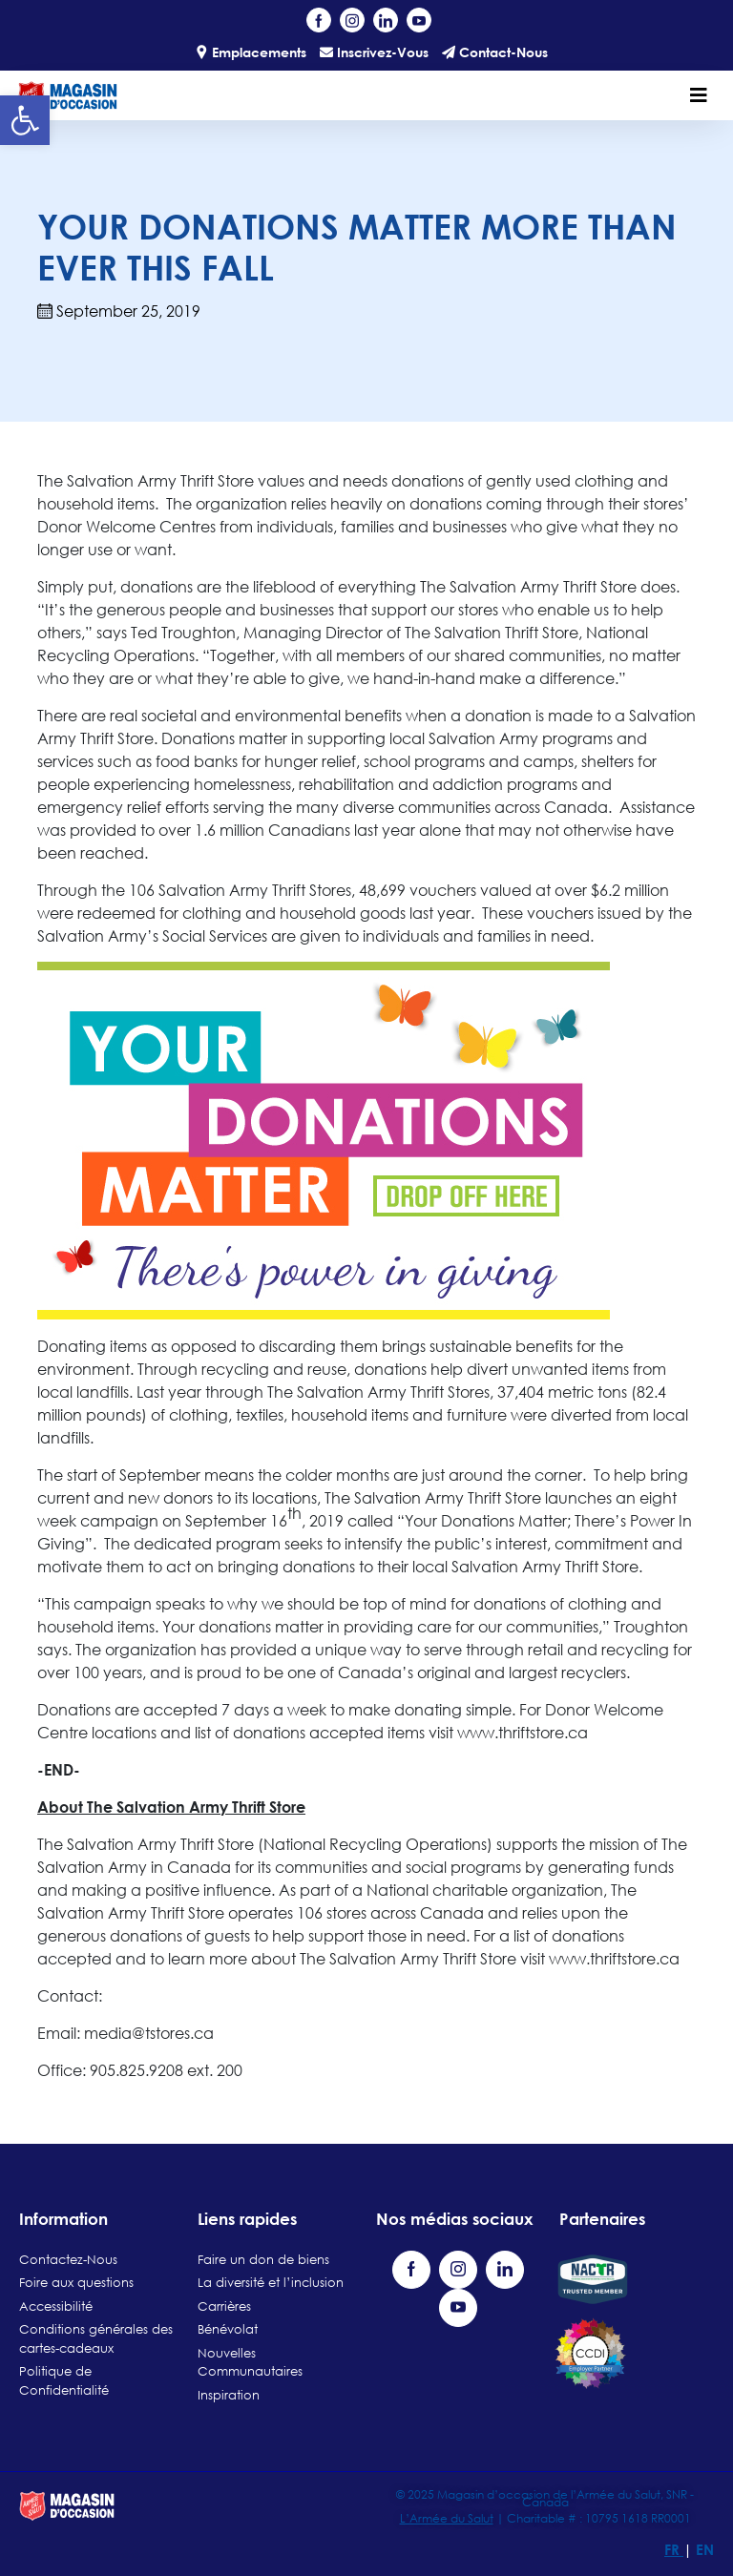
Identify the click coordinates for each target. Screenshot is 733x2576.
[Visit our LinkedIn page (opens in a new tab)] (385, 20)
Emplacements (250, 52)
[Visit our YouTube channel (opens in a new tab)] (419, 20)
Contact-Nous (495, 52)
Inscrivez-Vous (374, 52)
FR (673, 2549)
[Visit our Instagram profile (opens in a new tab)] (352, 20)
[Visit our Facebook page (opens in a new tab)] (318, 20)
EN (705, 2549)
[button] (25, 120)
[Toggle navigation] (699, 95)
